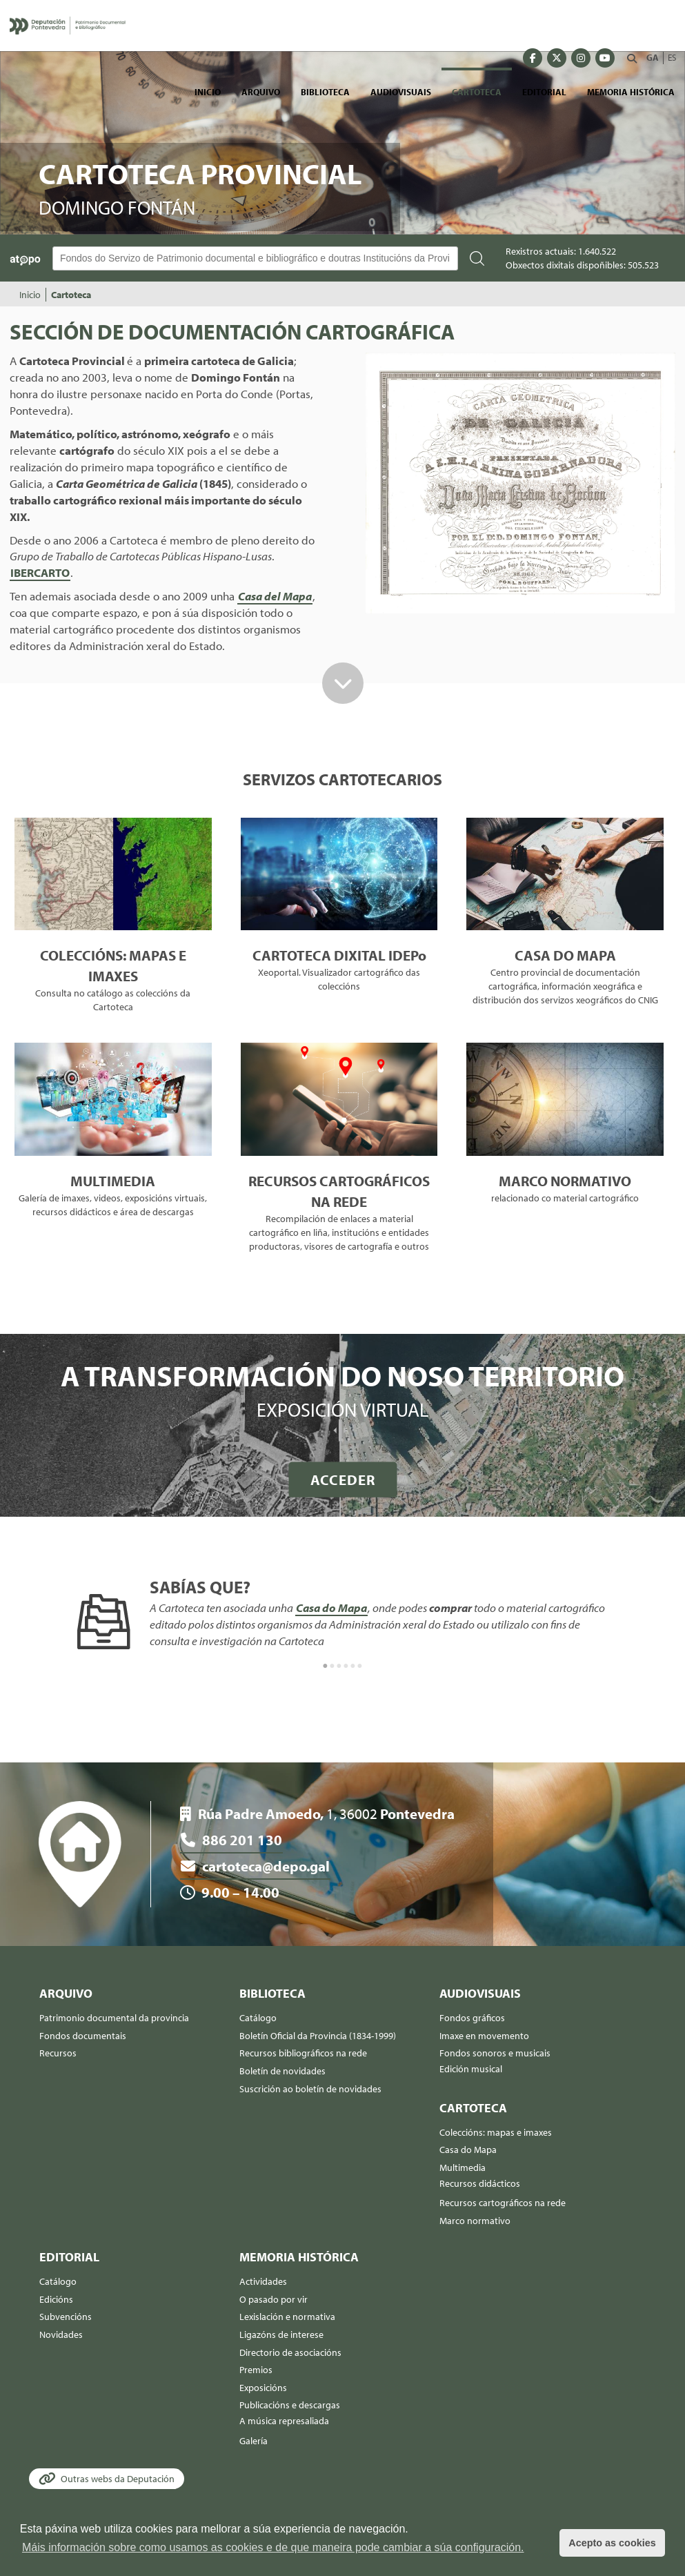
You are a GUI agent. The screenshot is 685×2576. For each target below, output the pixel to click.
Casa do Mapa (331, 1607)
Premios (255, 2369)
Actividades (263, 2281)
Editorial (544, 91)
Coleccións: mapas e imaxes (495, 2132)
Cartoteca (477, 91)
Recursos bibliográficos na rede (303, 2053)
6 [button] (360, 1666)
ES (672, 57)
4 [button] (346, 1666)
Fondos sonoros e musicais (494, 2053)
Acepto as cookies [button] (611, 2542)
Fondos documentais (82, 2035)
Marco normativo (474, 2220)
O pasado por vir (273, 2299)
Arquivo (260, 91)
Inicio (208, 91)
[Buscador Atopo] (255, 258)
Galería (253, 2441)
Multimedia (462, 2167)
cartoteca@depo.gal (255, 1866)
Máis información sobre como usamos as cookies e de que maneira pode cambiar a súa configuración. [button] (273, 2547)
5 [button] (353, 1666)
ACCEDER (342, 1479)
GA (652, 57)
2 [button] (332, 1666)
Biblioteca (325, 91)
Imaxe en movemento (484, 2035)
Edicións (56, 2299)
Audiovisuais (400, 91)
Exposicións (263, 2387)
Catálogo (258, 2018)
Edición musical (470, 2069)
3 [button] (339, 1666)
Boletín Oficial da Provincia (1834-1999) (317, 2035)
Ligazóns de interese (281, 2334)
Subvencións (65, 2316)
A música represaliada (284, 2421)
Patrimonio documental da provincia (114, 2018)
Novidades (61, 2334)
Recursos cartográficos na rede (502, 2202)
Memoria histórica (631, 91)
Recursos (58, 2053)
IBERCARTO (40, 572)
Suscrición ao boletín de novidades (310, 2089)
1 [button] (325, 1666)
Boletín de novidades (282, 2071)
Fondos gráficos (472, 2018)
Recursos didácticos (479, 2183)
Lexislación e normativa (287, 2316)
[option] (342, 1615)
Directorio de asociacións (290, 2352)
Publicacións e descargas (289, 2405)
